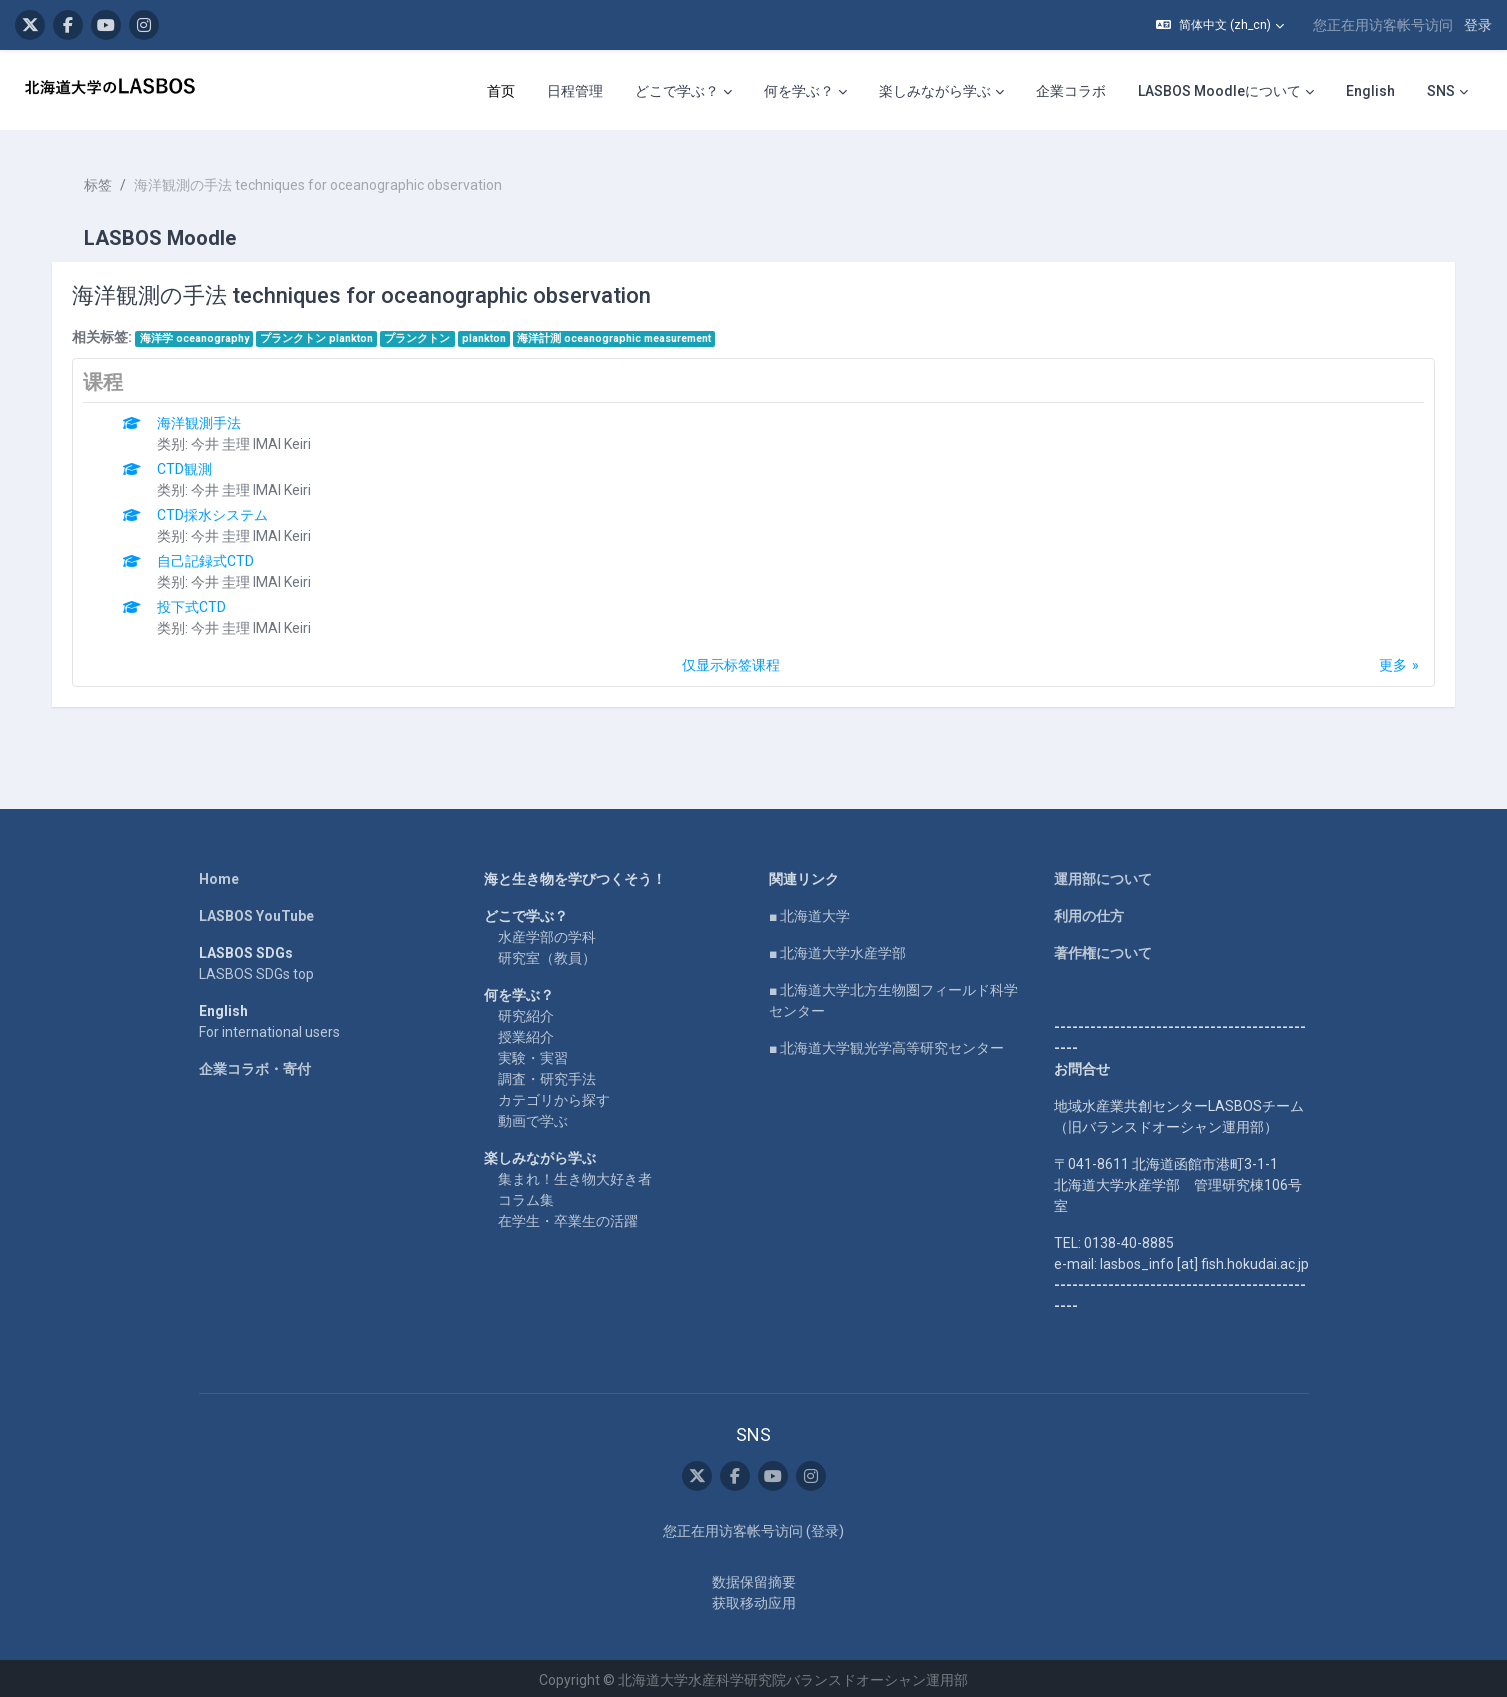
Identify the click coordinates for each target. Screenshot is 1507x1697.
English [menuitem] (1370, 91)
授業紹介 (526, 1032)
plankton (487, 333)
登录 (1478, 25)
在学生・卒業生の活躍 (568, 1216)
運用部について (1103, 874)
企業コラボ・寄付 (255, 1064)
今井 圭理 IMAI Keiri (255, 439)
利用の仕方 (1089, 911)
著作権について (1103, 948)
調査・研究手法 (547, 1074)
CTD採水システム (216, 510)
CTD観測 (188, 464)
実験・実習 (533, 1053)
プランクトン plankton (320, 333)
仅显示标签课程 (731, 660)
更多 (1389, 660)
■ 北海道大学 (809, 911)
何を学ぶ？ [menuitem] (799, 91)
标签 (102, 180)
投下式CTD (195, 602)
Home (219, 874)
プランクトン (421, 333)
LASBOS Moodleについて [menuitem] (1219, 91)
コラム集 (526, 1195)
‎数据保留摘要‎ (754, 1578)
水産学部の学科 (547, 932)
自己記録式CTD (209, 556)
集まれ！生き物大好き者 (575, 1174)
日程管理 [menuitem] (575, 91)
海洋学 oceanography (197, 333)
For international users (269, 1027)
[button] (1220, 25)
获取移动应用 (754, 1599)
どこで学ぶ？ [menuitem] (677, 91)
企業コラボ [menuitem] (1071, 91)
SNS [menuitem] (1441, 91)
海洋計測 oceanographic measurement (618, 333)
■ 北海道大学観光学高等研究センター (886, 1043)
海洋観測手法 (203, 418)
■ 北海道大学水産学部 (837, 948)
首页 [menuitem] (501, 91)
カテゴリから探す (554, 1095)
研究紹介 (526, 1011)
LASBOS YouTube (256, 911)
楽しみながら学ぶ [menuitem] (935, 91)
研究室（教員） (547, 953)
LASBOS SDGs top (256, 969)
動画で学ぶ (533, 1116)
